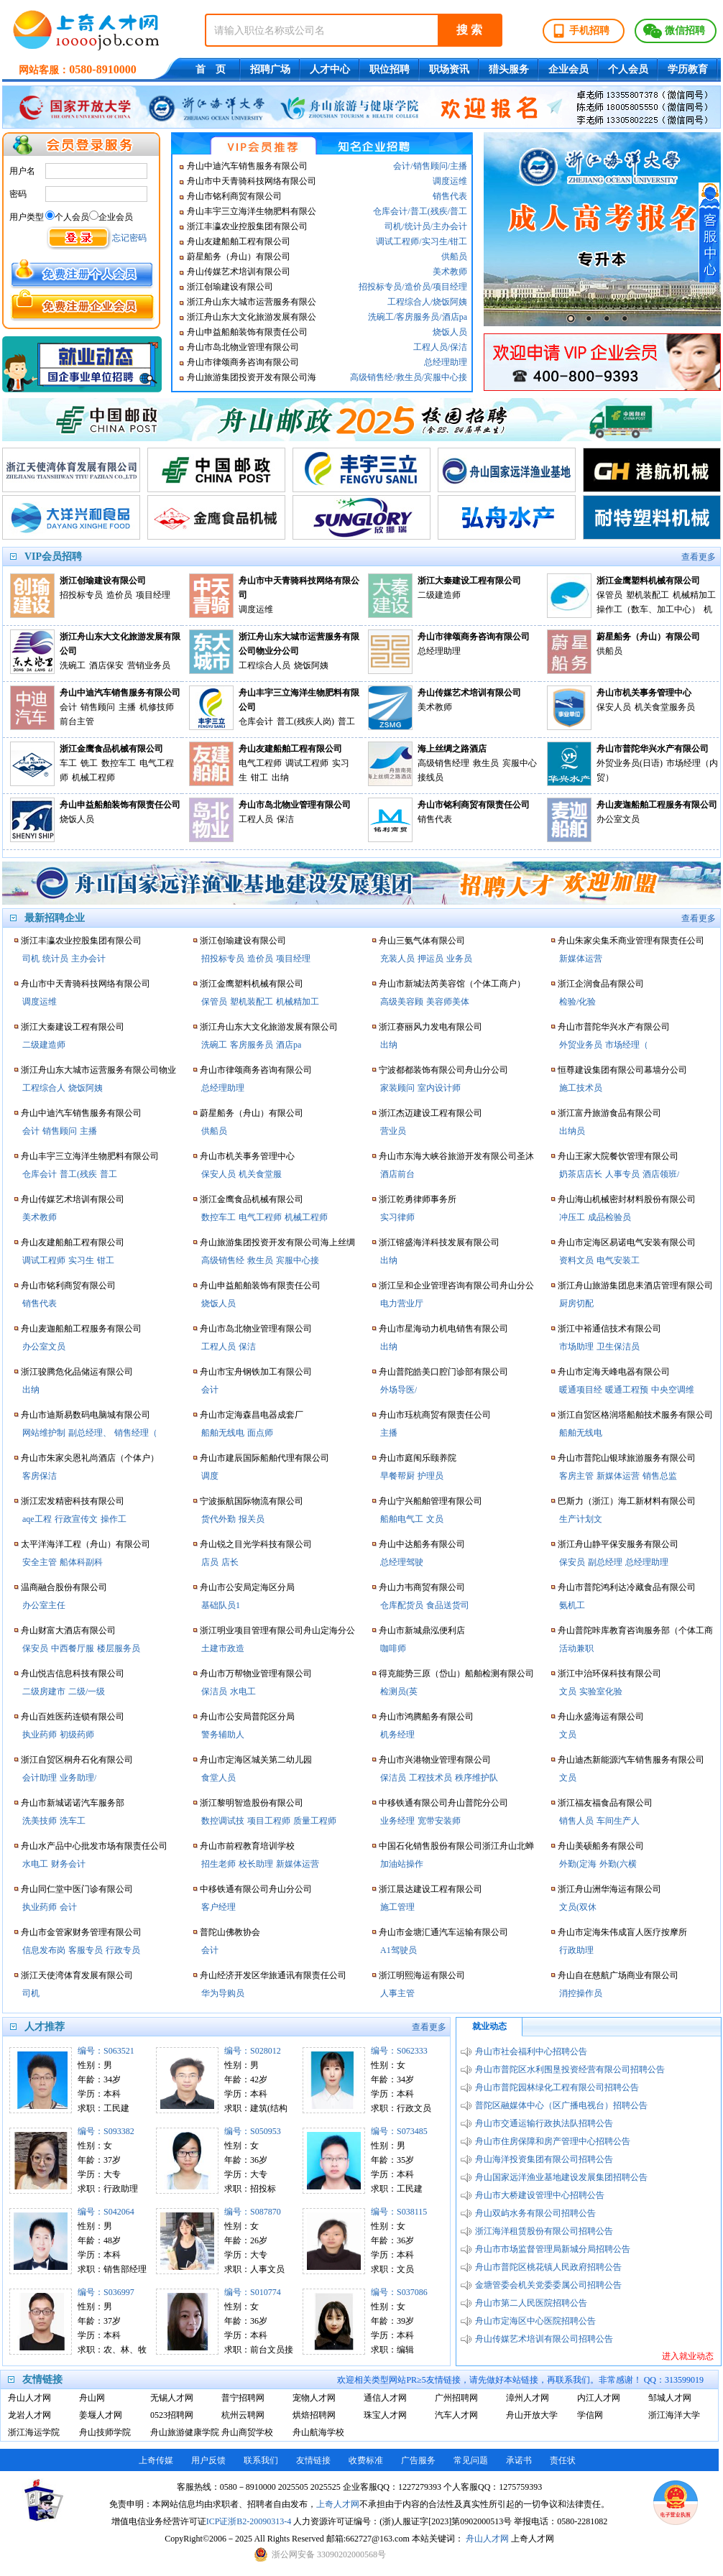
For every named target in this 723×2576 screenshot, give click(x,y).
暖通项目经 (580, 1390)
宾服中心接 (445, 377)
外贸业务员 (580, 1045)
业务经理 (397, 1821)
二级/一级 (86, 1691)
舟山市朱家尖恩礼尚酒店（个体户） (90, 1458)
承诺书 (519, 2460)
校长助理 (256, 1864)
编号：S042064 (106, 2212)
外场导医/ (398, 1390)
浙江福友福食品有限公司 (605, 1803)
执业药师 (39, 1735)
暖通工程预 (626, 1390)
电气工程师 (260, 763)
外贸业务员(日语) (630, 763)
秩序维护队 (476, 1778)
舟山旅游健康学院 (182, 2432)
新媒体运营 (297, 1864)
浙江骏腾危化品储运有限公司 (77, 1372)
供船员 (454, 256)
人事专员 (622, 1174)
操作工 (113, 1519)
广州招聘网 (456, 2398)
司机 (393, 226)
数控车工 (118, 763)
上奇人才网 (337, 2504)
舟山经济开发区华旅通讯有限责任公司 (273, 1975)
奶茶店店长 (580, 1174)
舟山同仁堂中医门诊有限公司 (77, 1889)
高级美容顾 (401, 1002)
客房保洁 (39, 1476)
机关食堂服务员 (665, 707)
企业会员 (568, 69)
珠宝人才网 (385, 2415)
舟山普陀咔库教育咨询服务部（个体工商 (635, 1630)
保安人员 (614, 707)
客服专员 (85, 1950)
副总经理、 (89, 1433)
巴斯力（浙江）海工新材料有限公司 (627, 1501)
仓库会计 (390, 211)
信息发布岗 (43, 1950)
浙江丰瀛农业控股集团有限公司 (247, 226)
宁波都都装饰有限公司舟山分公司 (443, 1070)
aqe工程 (37, 1519)
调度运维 (450, 181)
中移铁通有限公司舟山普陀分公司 (443, 1803)
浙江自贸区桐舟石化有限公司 (77, 1760)
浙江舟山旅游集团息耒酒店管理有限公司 (635, 1285)
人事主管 (397, 1993)
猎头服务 (509, 69)
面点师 (260, 1433)
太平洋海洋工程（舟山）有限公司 (85, 1544)
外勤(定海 (578, 1864)
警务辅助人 (222, 1735)
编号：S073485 (399, 2131)
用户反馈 (208, 2460)
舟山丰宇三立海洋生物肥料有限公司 (299, 700)
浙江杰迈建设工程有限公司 (430, 1113)
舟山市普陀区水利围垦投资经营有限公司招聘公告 (570, 2069)
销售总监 (660, 1476)
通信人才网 (385, 2398)
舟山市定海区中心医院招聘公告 (535, 2321)
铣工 (89, 763)
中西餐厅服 (72, 1648)
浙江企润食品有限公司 (601, 984)
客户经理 (218, 1907)
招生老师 (218, 1864)
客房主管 (576, 1476)
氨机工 (572, 1605)
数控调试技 (222, 1821)
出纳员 (572, 1131)
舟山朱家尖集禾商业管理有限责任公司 (631, 941)
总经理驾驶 (401, 1562)
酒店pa (454, 317)
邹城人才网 (669, 2398)
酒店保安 (106, 665)
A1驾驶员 (398, 1950)
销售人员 (576, 1821)
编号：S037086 (399, 2292)
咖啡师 (393, 1648)
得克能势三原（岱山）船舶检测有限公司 (456, 1673)
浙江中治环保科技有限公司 (609, 1673)
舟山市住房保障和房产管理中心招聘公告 (552, 2141)
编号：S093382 (106, 2131)
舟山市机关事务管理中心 (644, 693)
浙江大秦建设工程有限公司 (469, 581)
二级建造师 (439, 595)
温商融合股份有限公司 (64, 1587)
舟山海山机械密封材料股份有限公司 (627, 1199)
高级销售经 (371, 377)
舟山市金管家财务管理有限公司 (81, 1932)
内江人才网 (598, 2398)
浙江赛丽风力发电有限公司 (430, 1027)
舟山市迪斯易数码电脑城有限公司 (85, 1415)
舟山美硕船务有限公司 (601, 1846)
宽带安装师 (439, 1821)
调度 (209, 1476)
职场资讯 (449, 69)
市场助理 (576, 1347)
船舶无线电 (222, 1433)
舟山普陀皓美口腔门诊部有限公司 (443, 1372)
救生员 (409, 377)
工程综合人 (408, 302)
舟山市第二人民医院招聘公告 (531, 2303)
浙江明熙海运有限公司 (422, 1975)
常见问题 (470, 2460)
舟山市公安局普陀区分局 (247, 1717)
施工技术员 (580, 1088)
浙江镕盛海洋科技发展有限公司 (439, 1242)
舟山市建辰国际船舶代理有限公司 (264, 1458)
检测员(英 (399, 1691)
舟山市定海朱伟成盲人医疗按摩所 (622, 1932)
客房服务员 (417, 317)
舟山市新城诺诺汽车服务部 (72, 1803)
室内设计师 (439, 1088)
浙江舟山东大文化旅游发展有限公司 (120, 644)
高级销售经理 (443, 763)
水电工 (35, 1864)
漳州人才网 (527, 2398)
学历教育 (688, 69)
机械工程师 (93, 777)
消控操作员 (580, 1993)
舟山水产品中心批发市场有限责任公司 (94, 1846)
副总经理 (605, 1562)
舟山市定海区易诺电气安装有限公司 (627, 1242)
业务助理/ (78, 1778)
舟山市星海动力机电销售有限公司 (443, 1329)
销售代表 (450, 196)
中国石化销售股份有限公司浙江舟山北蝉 (456, 1846)
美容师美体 (447, 1002)
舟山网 (92, 2398)
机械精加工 (297, 1002)
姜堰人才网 (100, 2415)
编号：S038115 (399, 2212)
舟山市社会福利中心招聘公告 (531, 2051)
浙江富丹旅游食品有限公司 (609, 1113)
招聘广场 (270, 69)
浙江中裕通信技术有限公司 (609, 1329)
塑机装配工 (647, 595)
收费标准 (366, 2460)
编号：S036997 (106, 2292)
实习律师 (397, 1217)
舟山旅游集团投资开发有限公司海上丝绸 (277, 1242)
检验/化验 (577, 1002)
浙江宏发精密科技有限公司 (72, 1501)
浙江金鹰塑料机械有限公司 (648, 581)
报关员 (251, 1519)
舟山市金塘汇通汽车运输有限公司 (443, 1932)
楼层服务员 (118, 1648)
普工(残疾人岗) (305, 721)
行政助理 (576, 1950)
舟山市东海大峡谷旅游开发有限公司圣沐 (456, 1156)
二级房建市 (43, 1691)
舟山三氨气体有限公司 (422, 941)
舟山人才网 (29, 2398)
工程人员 (430, 347)
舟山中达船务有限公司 (422, 1544)
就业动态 (489, 2026)
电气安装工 (618, 1260)
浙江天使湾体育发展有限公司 (77, 1975)
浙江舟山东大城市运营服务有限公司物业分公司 (299, 644)
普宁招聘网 (242, 2398)
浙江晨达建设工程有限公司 (430, 1889)
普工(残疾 (429, 211)
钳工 (458, 241)
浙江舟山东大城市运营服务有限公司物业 (98, 1070)
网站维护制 (43, 1433)
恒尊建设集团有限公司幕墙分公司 (622, 1070)
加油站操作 (401, 1864)
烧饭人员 (450, 332)
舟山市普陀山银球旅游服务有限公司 (627, 1458)
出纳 (280, 777)
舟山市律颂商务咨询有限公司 (243, 362)
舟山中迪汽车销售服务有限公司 (247, 166)
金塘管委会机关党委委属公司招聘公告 (548, 2285)
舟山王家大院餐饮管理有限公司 (618, 1156)
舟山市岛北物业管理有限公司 (243, 347)
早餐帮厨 (397, 1476)
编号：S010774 (252, 2292)
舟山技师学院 (105, 2432)
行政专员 (123, 1950)
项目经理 (450, 287)
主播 (458, 166)
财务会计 (68, 1864)
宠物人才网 (314, 2398)
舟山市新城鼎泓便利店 (422, 1630)
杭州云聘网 (242, 2415)
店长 (230, 1562)
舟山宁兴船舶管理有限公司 (430, 1501)
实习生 (435, 241)
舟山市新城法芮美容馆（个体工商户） (452, 984)
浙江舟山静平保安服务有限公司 (618, 1544)
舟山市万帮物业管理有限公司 (256, 1673)
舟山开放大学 (532, 2415)
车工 (68, 763)
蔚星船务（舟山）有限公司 (238, 256)
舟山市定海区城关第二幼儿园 (256, 1760)
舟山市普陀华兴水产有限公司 (653, 749)
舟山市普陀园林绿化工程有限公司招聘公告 (557, 2087)
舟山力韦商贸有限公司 (422, 1587)
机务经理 (397, 1735)
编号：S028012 (252, 2051)
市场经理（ (626, 1045)
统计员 (417, 226)
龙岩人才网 (29, 2415)
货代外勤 (218, 1519)
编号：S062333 (399, 2051)
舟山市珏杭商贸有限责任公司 (435, 1415)
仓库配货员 (401, 1605)
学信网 (590, 2415)
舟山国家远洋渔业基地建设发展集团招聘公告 (561, 2177)
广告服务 (418, 2460)
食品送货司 (447, 1605)
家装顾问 (397, 1088)
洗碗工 (381, 317)
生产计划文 (580, 1519)
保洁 (458, 347)
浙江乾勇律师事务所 (417, 1199)
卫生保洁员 (618, 1347)
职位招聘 (389, 69)
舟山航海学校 (318, 2432)
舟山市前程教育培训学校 (247, 1846)
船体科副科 (81, 1562)
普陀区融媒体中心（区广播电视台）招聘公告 (561, 2105)
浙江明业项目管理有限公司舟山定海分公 (277, 1630)
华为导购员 (222, 1993)
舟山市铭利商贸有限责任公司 (474, 805)
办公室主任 (43, 1605)
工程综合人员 (264, 665)
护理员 (430, 1476)
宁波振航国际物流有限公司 (251, 1501)
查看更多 (698, 557)
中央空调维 (672, 1390)
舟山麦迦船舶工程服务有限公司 (657, 805)
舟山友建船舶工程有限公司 (238, 241)
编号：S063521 (106, 2051)
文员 (434, 1519)
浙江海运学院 (34, 2432)
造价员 (417, 287)
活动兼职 (576, 1648)
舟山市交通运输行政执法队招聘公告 (544, 2123)
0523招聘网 (171, 2415)
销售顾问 (430, 166)
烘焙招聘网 (314, 2415)
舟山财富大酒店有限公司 (68, 1630)
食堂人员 (218, 1778)
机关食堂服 (260, 1174)
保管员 (609, 595)
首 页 (210, 69)
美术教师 (450, 272)
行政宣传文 (76, 1519)
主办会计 (450, 226)
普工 (458, 211)
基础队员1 (220, 1605)
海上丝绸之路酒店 (452, 749)
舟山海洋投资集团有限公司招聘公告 (544, 2159)
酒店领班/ (661, 1174)
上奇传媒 (156, 2460)
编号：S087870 (252, 2212)
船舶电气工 (401, 1519)
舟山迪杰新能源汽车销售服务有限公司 (631, 1760)
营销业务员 (148, 665)
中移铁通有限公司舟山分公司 (256, 1889)
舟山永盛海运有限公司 (601, 1717)
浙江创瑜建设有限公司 (230, 287)
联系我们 (261, 2460)
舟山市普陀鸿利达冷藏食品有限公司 (627, 1587)
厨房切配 (576, 1303)
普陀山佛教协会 (230, 1932)
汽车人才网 (456, 2415)
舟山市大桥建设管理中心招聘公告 (539, 2195)
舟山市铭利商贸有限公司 (234, 196)
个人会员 (628, 69)
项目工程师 (268, 1821)
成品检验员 (609, 1217)
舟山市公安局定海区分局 (247, 1587)
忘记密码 (129, 238)
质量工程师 (314, 1821)
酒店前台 (397, 1174)
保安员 (35, 1648)
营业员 (393, 1131)
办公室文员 (618, 819)
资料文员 (576, 1260)
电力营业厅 (401, 1303)
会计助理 (39, 1778)
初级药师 (77, 1735)
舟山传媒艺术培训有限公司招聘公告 (544, 2339)
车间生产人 (618, 1821)
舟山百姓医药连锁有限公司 (72, 1717)
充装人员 (397, 959)
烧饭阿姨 (450, 302)
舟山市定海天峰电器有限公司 (614, 1372)
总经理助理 (445, 362)
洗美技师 (39, 1821)
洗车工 (73, 1821)
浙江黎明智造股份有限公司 (251, 1803)
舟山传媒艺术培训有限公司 (238, 272)
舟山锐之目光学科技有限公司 (256, 1544)
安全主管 (39, 1562)
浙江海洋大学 (674, 2415)
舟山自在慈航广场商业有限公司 (618, 1975)
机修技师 (156, 707)
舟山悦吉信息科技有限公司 (72, 1673)
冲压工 (572, 1217)
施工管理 (397, 1907)
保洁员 (214, 1691)
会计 (401, 166)
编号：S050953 (252, 2131)
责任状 (563, 2460)
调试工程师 (397, 241)
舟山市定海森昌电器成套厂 (251, 1415)
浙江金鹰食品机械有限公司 (111, 749)
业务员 (459, 959)
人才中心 (330, 69)
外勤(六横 (618, 1864)
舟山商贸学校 (247, 2432)
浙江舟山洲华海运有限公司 (609, 1889)
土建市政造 (222, 1648)
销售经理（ (135, 1433)
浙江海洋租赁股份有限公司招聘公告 (544, 2231)
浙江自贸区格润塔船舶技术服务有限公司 (635, 1415)
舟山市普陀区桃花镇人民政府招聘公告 (548, 2267)
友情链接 (42, 2379)
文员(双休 (578, 1907)
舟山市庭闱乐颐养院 (417, 1458)
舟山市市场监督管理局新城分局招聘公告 (552, 2249)
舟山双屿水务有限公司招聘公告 (535, 2213)
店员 (209, 1562)
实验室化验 (600, 1691)
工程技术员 (430, 1778)
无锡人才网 (171, 2398)
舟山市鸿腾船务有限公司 (426, 1717)
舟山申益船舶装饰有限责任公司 (247, 332)
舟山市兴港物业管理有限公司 (435, 1760)
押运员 (430, 959)
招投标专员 (380, 287)
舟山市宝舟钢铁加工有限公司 (256, 1372)
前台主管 (77, 721)
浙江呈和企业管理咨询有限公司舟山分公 (456, 1285)
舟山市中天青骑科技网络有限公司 (251, 181)
